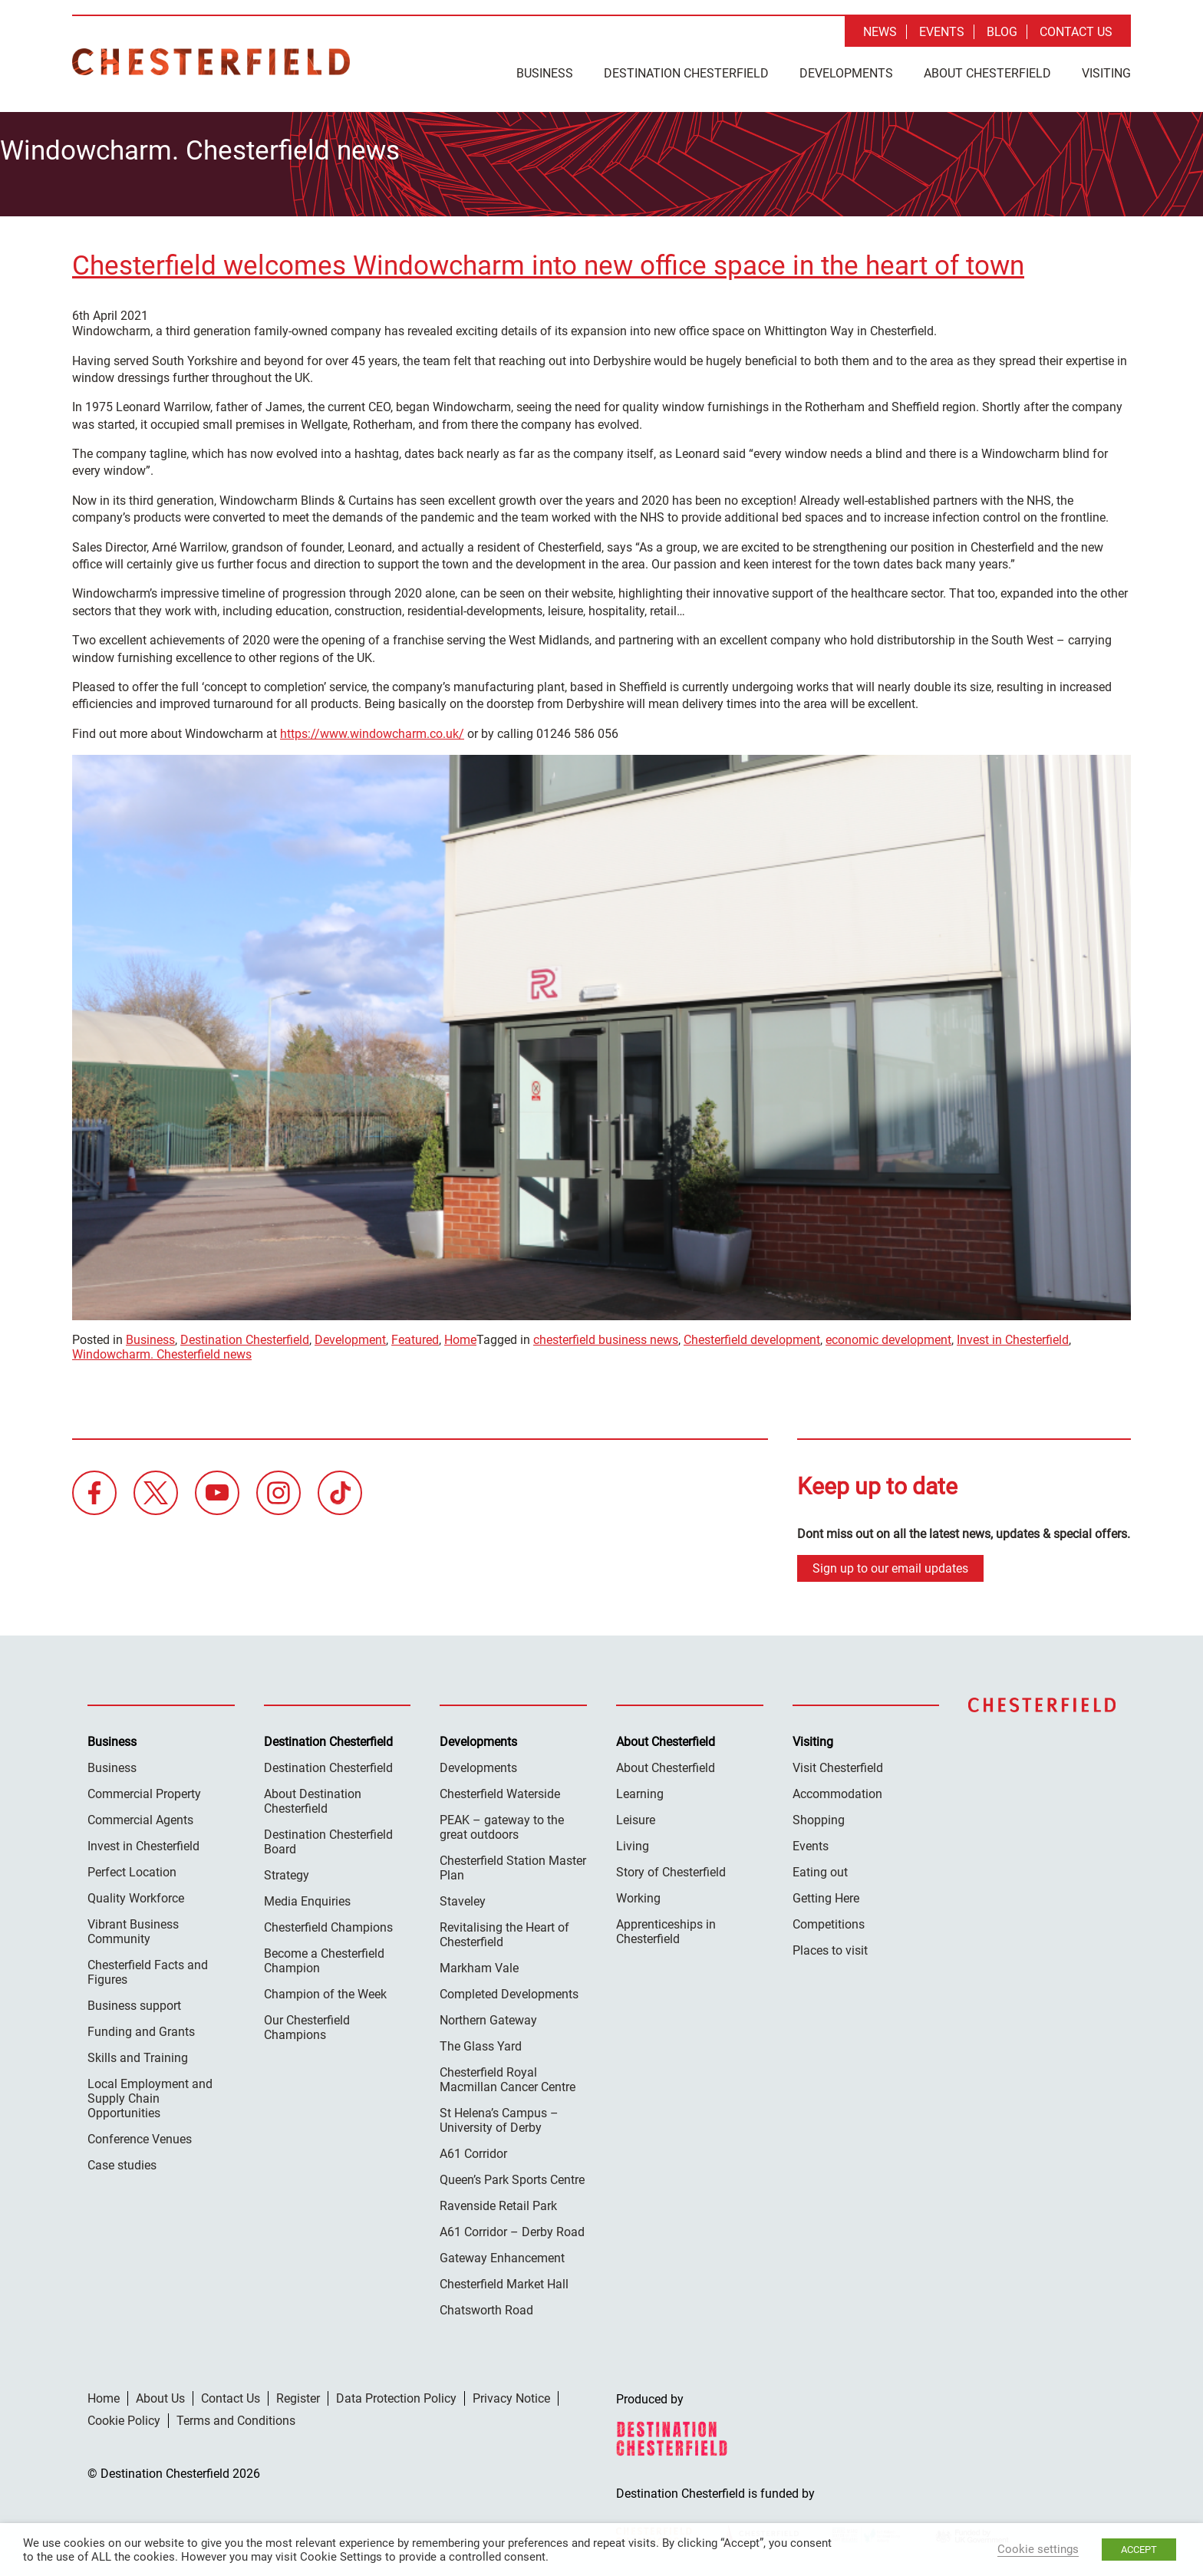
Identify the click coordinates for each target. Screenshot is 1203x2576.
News (880, 32)
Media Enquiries (307, 1896)
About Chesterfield (987, 73)
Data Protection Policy (396, 2394)
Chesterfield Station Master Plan (513, 1863)
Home (460, 1335)
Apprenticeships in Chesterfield (666, 1927)
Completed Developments (509, 1989)
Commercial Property (144, 1789)
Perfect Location (131, 1867)
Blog (1002, 32)
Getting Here (826, 1893)
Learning (640, 1789)
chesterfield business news (605, 1335)
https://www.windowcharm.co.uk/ (372, 729)
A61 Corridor (473, 2149)
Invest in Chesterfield (1013, 1335)
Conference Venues (139, 2134)
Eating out (820, 1867)
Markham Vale (479, 1963)
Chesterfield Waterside (500, 1789)
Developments (846, 73)
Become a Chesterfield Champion (324, 1956)
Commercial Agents (140, 1815)
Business (544, 73)
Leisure (635, 1815)
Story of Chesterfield (671, 1867)
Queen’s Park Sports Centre (512, 2175)
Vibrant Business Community (133, 1927)
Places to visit (830, 1946)
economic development (888, 1335)
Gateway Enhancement (502, 2253)
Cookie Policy (123, 2416)
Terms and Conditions (235, 2416)
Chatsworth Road (486, 2305)
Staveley (463, 1896)
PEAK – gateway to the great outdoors (502, 1822)
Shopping (819, 1815)
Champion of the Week (325, 1989)
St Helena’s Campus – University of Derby (499, 2115)
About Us (160, 2394)
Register (298, 2394)
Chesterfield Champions (328, 1923)
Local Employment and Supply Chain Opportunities (150, 2094)
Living (632, 1841)
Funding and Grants (141, 2027)
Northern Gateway (488, 2015)
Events (941, 32)
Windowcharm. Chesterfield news (162, 1349)
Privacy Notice (511, 2394)
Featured (415, 1335)
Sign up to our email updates (890, 1563)
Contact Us (1076, 32)
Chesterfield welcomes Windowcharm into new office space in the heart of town (548, 261)
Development (350, 1335)
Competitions (829, 1919)
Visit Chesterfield (838, 1763)
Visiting (1106, 73)
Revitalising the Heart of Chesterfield (504, 1930)
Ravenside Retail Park (498, 2201)
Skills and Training (137, 2053)
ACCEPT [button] (1139, 2549)
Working (638, 1893)
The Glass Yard (481, 2041)
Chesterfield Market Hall (504, 2279)
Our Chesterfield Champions (307, 2022)
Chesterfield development (752, 1335)
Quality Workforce (135, 1893)
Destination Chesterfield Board (328, 1837)
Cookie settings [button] (1038, 2549)
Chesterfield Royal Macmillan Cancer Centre (507, 2075)
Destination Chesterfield (211, 61)
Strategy (286, 1870)
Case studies (122, 2160)
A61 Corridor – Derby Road (512, 2227)
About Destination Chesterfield (312, 1796)
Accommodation (837, 1789)
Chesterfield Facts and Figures (147, 1967)
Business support (134, 2001)
